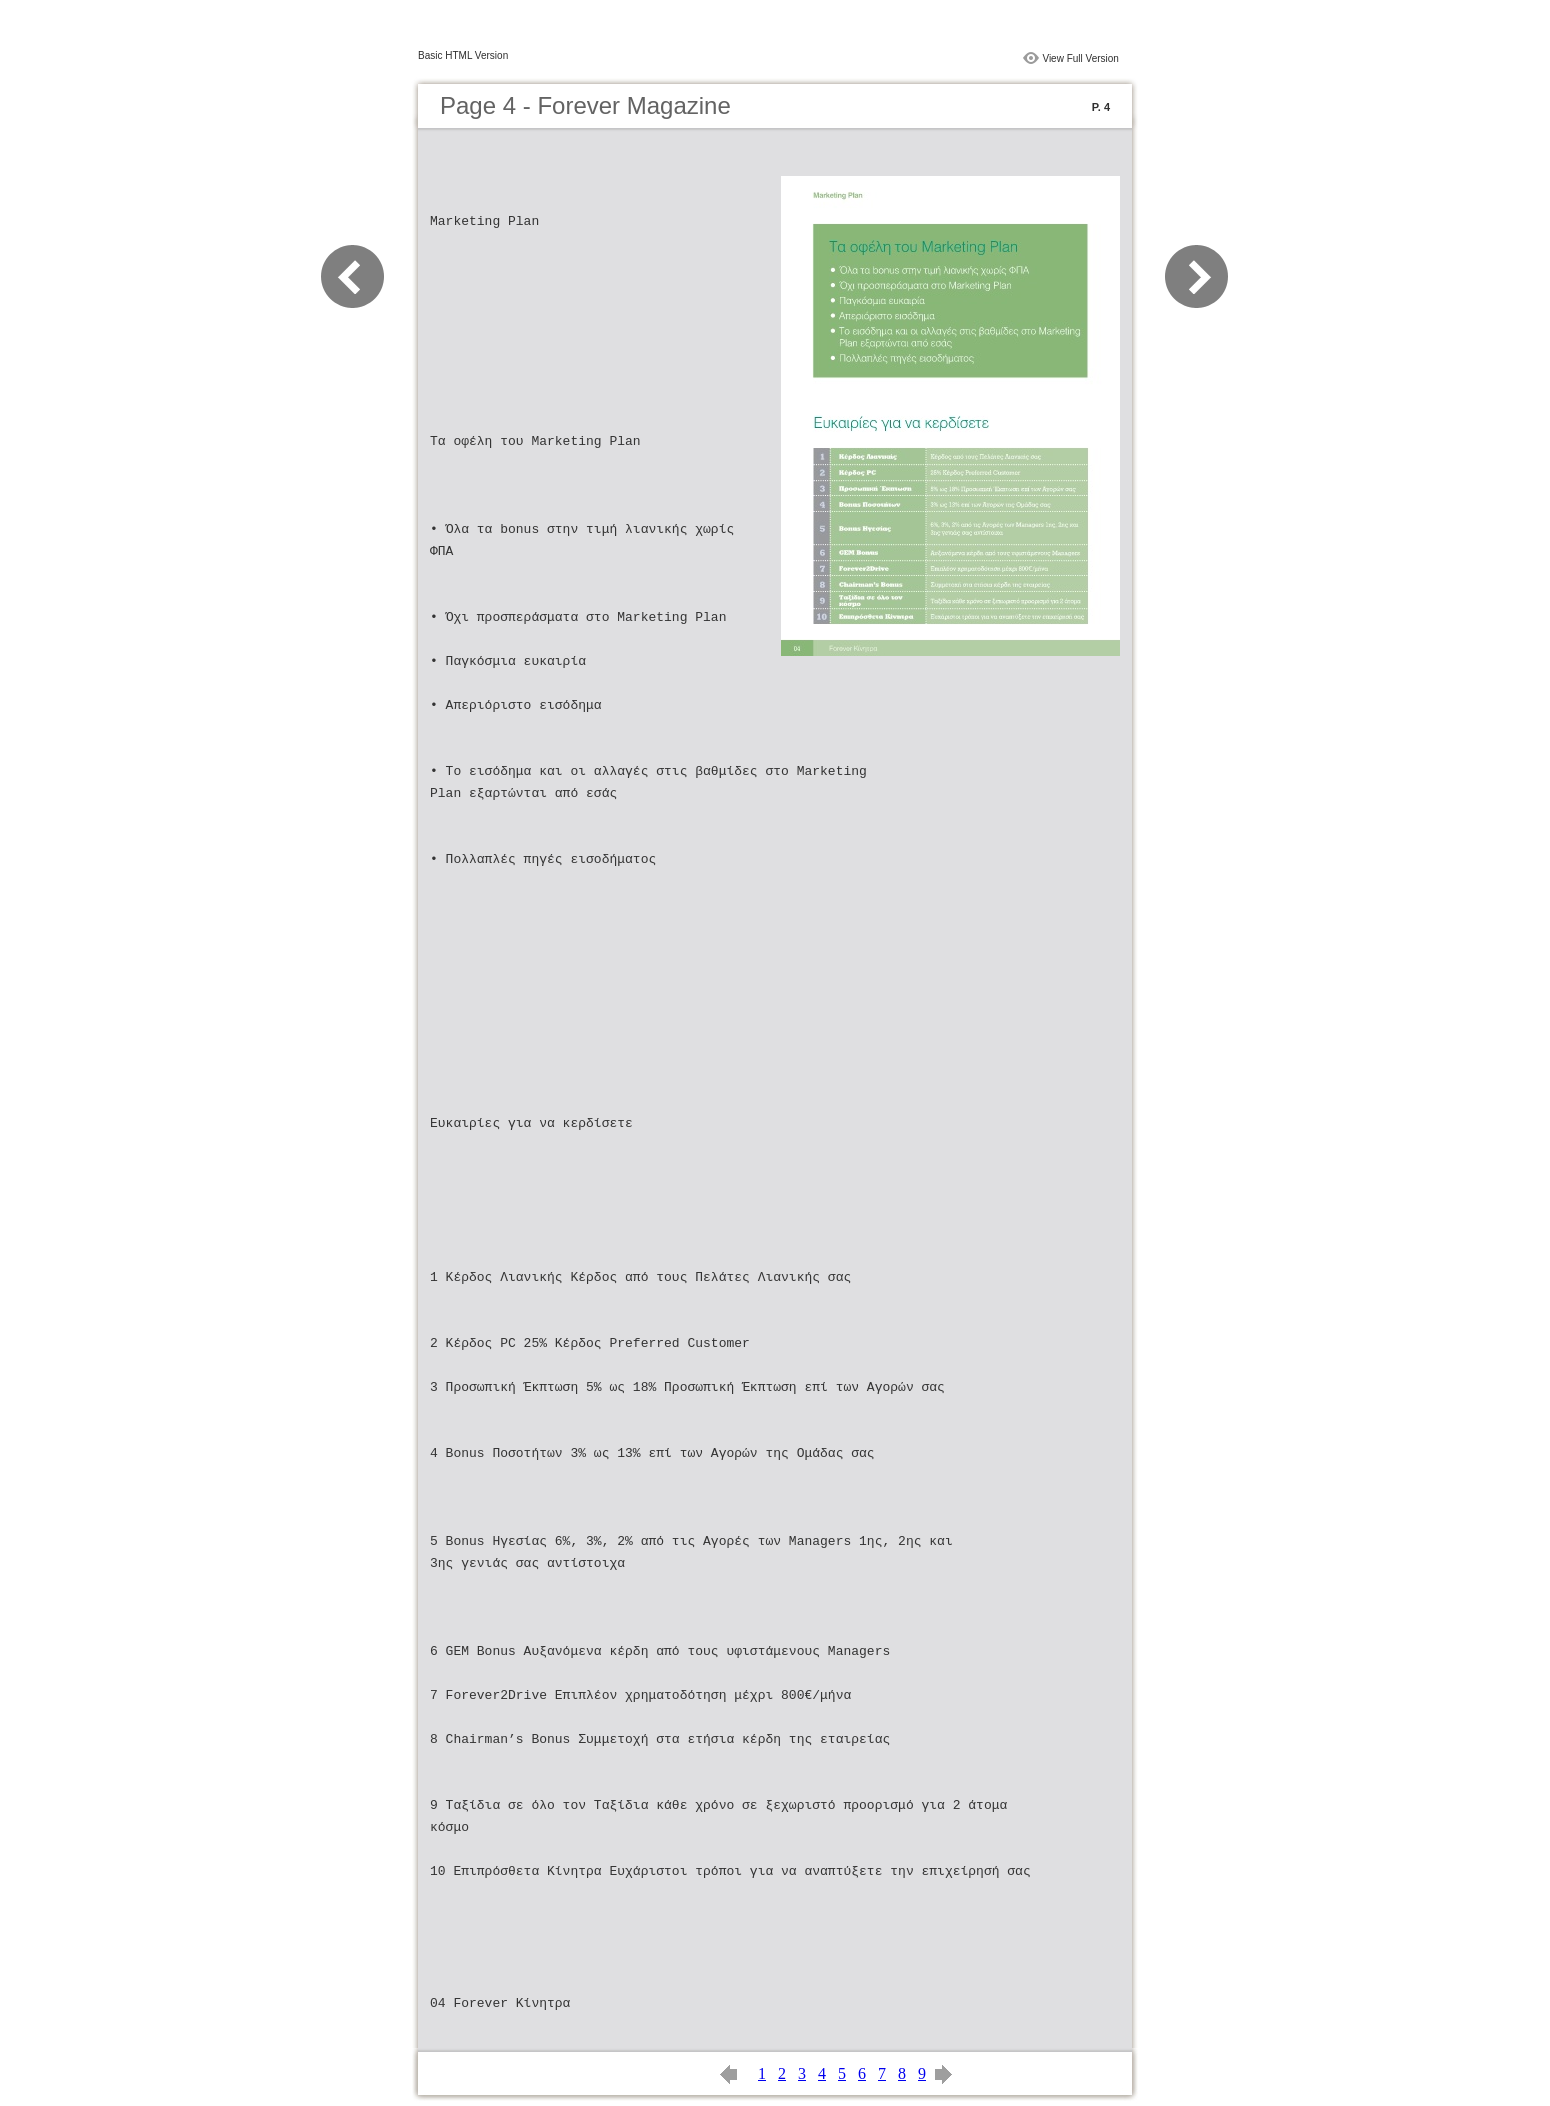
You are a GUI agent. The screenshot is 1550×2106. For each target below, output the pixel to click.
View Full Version (1080, 58)
